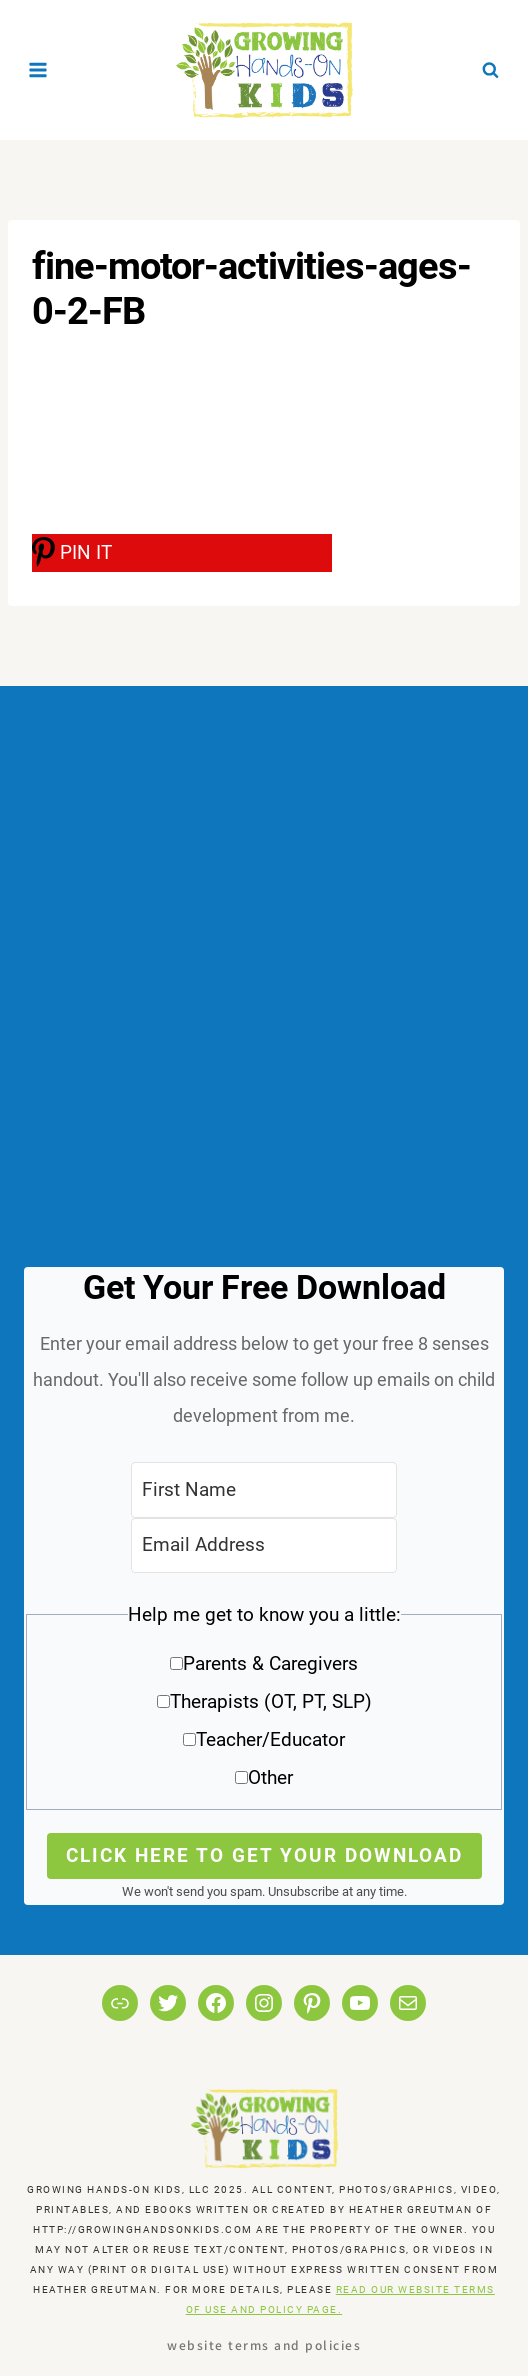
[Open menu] (38, 69)
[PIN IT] (182, 553)
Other (270, 1777)
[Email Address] (264, 1545)
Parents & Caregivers (270, 1663)
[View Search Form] (490, 70)
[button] (264, 1703)
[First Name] (264, 1489)
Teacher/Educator (270, 1739)
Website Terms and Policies (264, 2344)
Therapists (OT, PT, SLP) (271, 1701)
